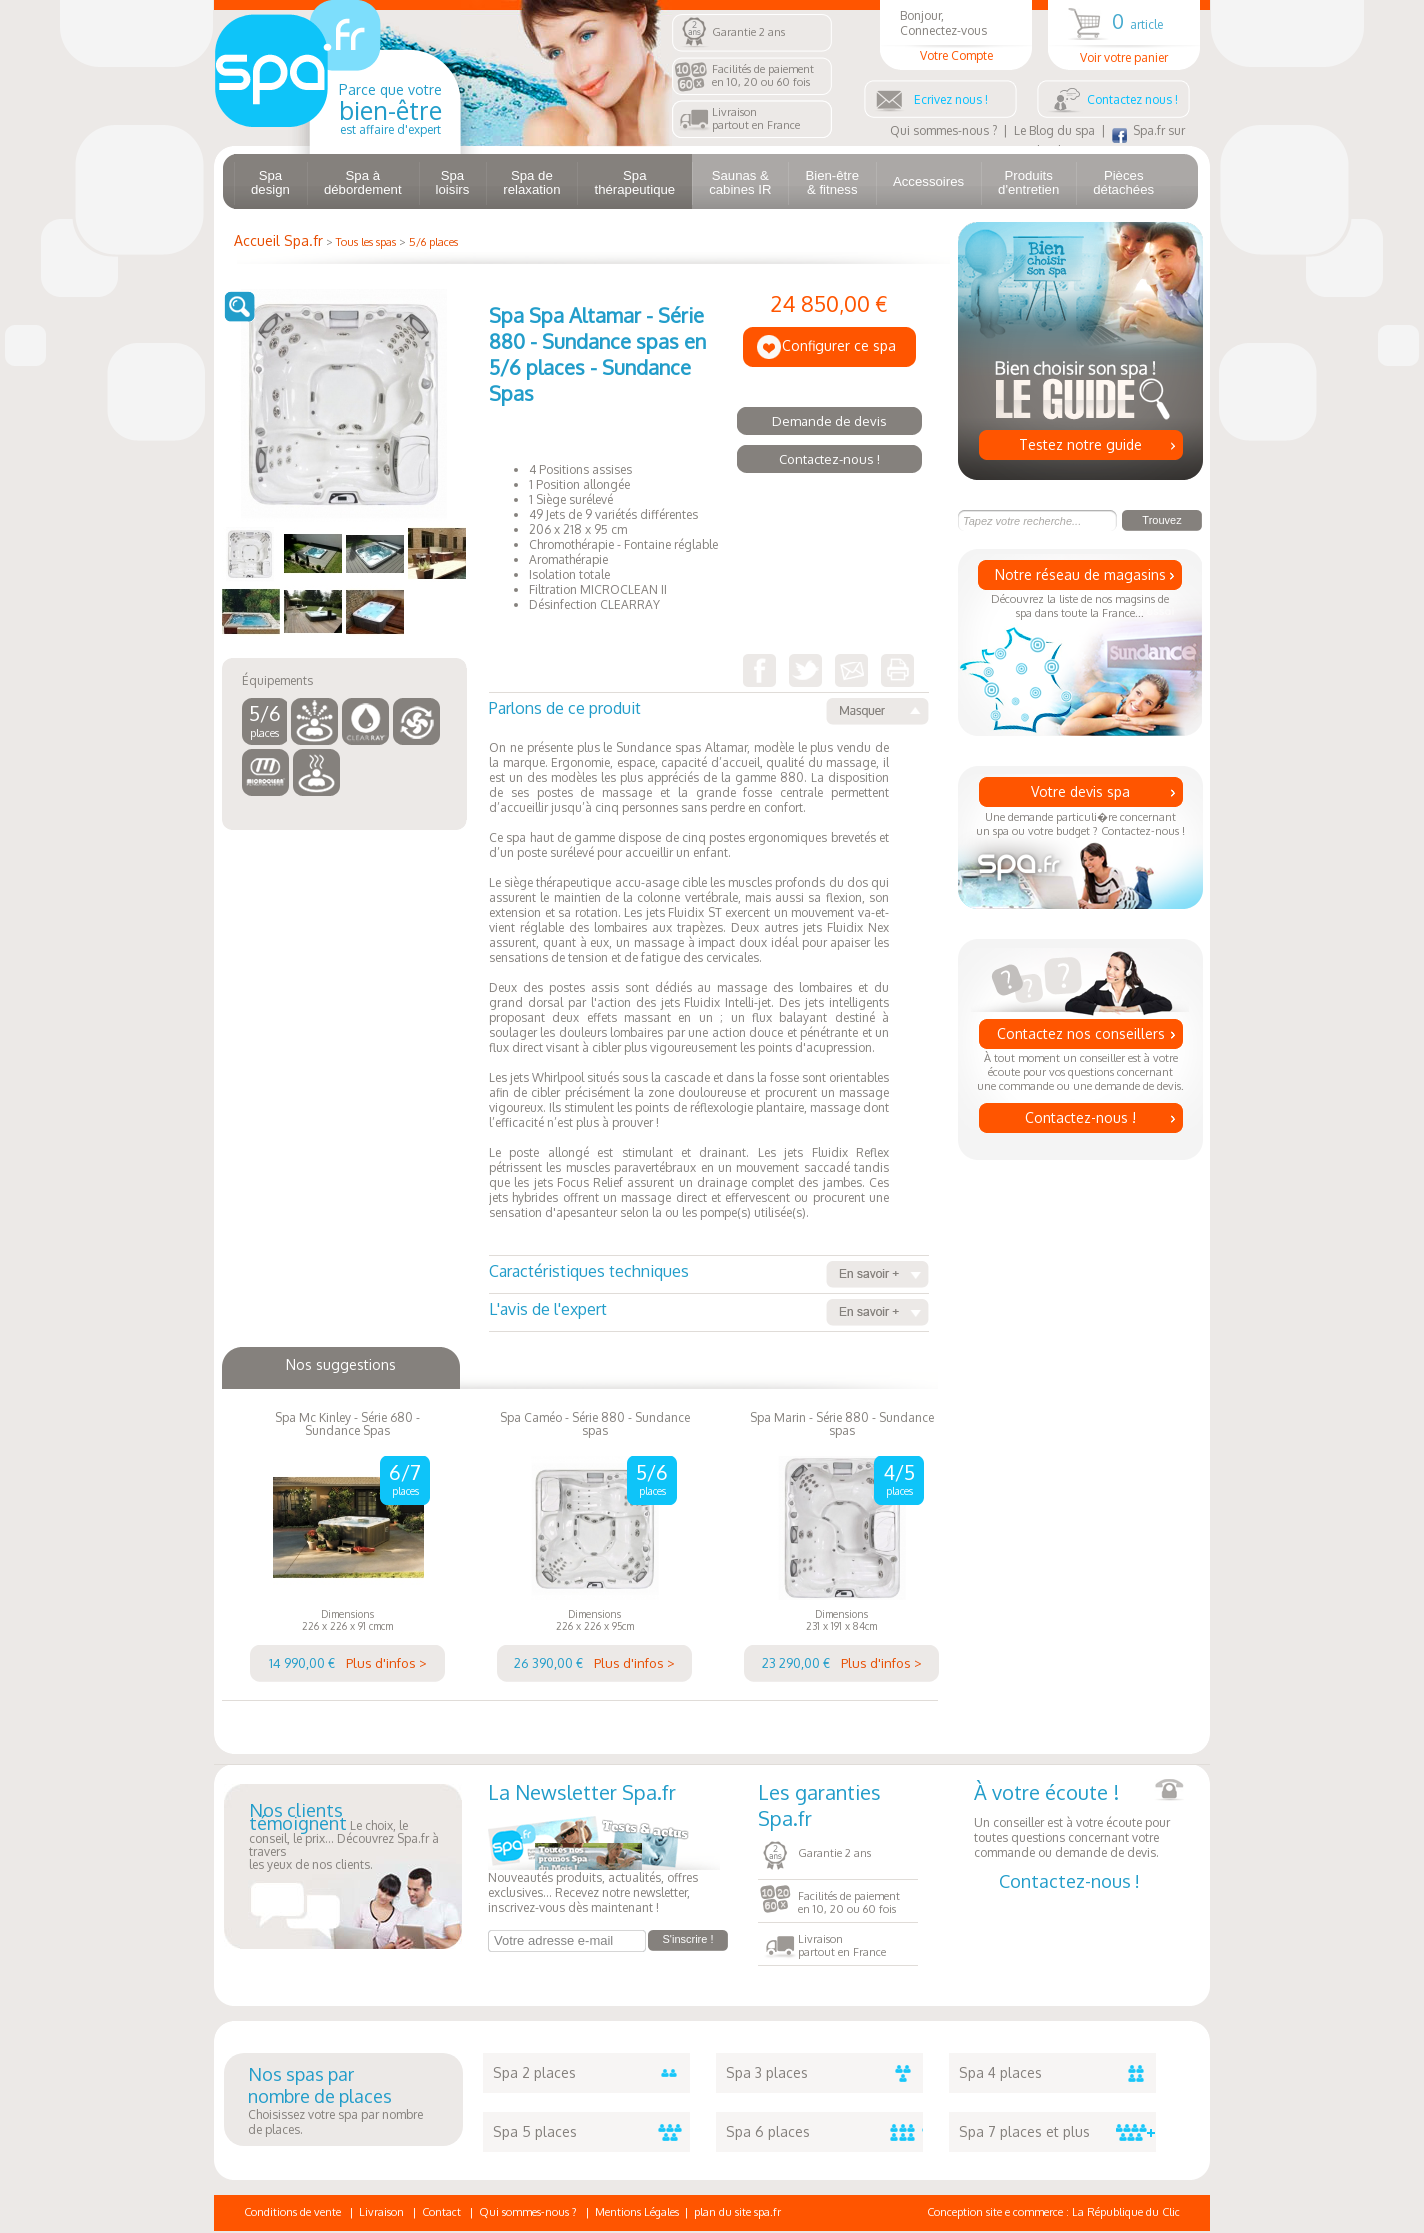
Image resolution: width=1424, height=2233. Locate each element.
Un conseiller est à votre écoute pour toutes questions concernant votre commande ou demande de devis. (1079, 1819)
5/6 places (433, 242)
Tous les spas (366, 242)
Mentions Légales (637, 2212)
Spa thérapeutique (634, 182)
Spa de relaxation (531, 182)
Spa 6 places (824, 2132)
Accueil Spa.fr (278, 240)
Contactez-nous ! (1080, 1117)
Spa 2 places (591, 2073)
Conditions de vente (292, 2212)
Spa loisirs (453, 182)
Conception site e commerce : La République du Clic (1053, 2212)
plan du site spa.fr (737, 2212)
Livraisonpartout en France (756, 118)
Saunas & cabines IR (740, 182)
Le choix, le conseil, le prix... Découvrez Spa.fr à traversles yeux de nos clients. (344, 1838)
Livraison (381, 2212)
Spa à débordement (363, 182)
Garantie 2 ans (748, 32)
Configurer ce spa (839, 345)
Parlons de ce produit (709, 711)
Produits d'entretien (1028, 182)
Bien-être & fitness (832, 182)
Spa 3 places (824, 2073)
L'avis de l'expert (709, 1312)
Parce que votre (390, 109)
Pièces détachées (1123, 182)
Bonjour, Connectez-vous (956, 35)
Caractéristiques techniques (709, 1274)
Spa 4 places (1057, 2073)
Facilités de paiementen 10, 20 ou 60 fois (763, 75)
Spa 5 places (591, 2132)
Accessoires (928, 181)
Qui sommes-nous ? (943, 130)
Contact (441, 2212)
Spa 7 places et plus (1057, 2132)
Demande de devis (829, 421)
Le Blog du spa (1054, 130)
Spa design (270, 182)
